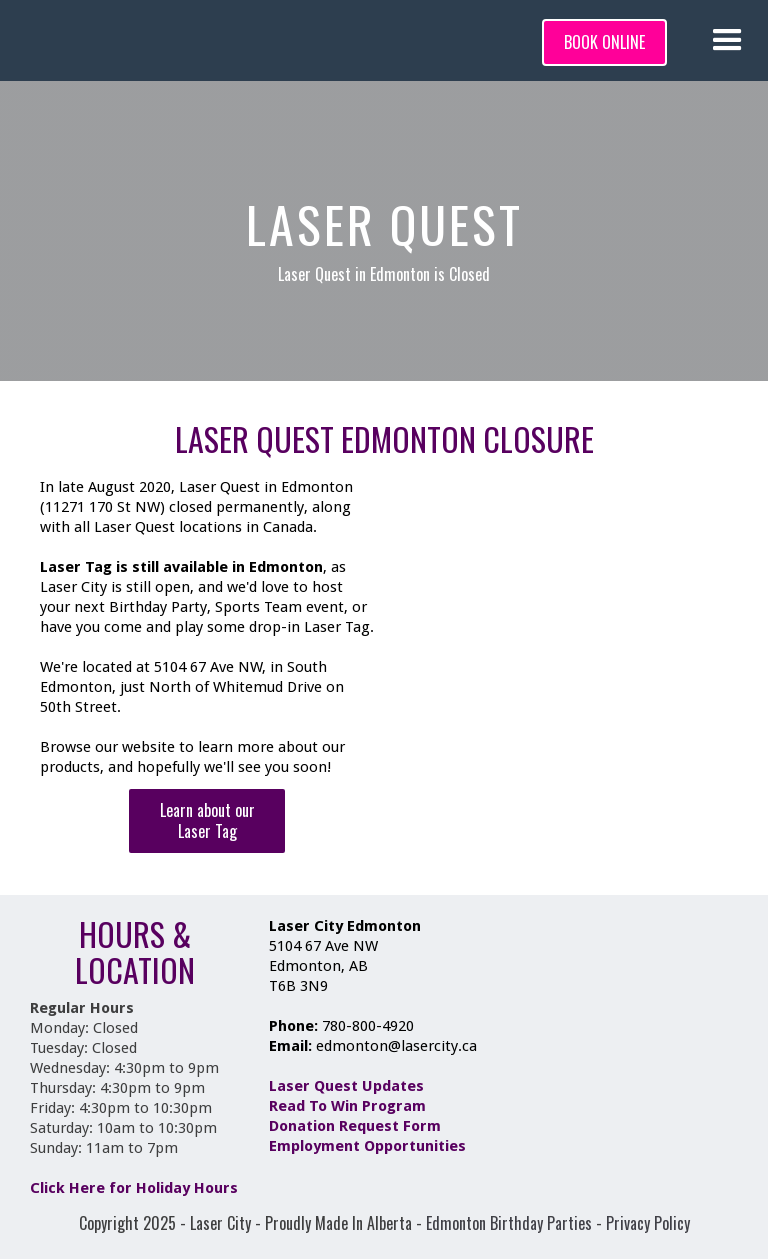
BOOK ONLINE (604, 42)
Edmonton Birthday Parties (509, 1223)
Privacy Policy (648, 1223)
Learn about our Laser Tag (207, 820)
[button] (727, 40)
